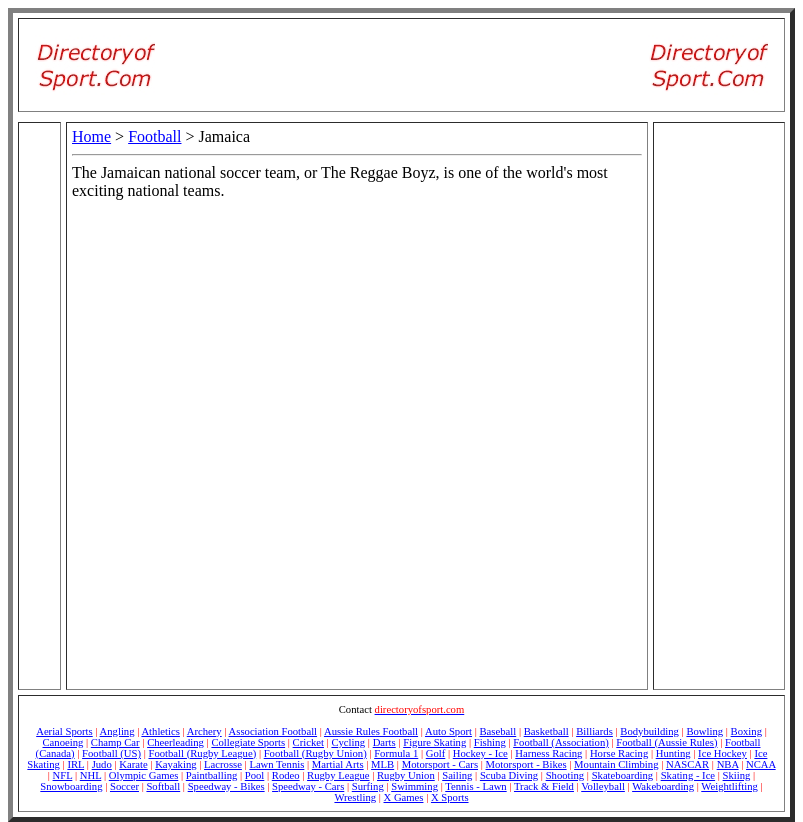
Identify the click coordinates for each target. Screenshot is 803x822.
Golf (436, 753)
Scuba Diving (509, 775)
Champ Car (115, 742)
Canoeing (63, 742)
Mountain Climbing (616, 764)
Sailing (457, 775)
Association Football (273, 731)
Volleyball (603, 786)
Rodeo (286, 775)
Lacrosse (223, 764)
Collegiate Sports (248, 742)
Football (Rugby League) (202, 753)
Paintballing (212, 775)
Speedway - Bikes (226, 786)
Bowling (704, 731)
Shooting (565, 775)
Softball (163, 786)
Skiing (737, 775)
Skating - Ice (688, 775)
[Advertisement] (719, 248)
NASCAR (687, 764)
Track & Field (544, 786)
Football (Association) (561, 742)
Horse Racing (619, 753)
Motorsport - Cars (440, 764)
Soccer (124, 786)
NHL (91, 775)
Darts (384, 742)
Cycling (348, 742)
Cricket (308, 742)
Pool (255, 775)
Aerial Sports (64, 731)
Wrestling (355, 797)
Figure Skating (434, 742)
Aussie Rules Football (371, 731)
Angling (117, 731)
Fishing (490, 742)
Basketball (546, 731)
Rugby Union (406, 775)
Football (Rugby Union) (315, 753)
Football (154, 136)
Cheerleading (175, 742)
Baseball (498, 731)
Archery (204, 731)
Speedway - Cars (308, 786)
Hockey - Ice (480, 753)
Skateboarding (623, 775)
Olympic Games (144, 775)
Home (91, 136)
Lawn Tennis (276, 764)
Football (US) (111, 753)
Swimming (414, 786)
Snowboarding (71, 786)
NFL (63, 775)
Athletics (160, 731)
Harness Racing (548, 753)
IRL (75, 764)
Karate (133, 764)
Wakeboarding (663, 786)
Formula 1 (396, 753)
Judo (102, 764)
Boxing (746, 731)
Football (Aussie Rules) (666, 742)
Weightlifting (729, 786)
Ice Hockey (722, 753)
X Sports (450, 797)
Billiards (594, 731)
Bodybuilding (649, 731)
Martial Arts (338, 764)
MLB (382, 764)
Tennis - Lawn (475, 786)
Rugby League (338, 775)
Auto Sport (448, 731)
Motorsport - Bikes (526, 764)
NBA (728, 764)
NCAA (761, 764)
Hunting (673, 753)
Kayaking (175, 764)
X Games (404, 797)
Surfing (368, 786)
